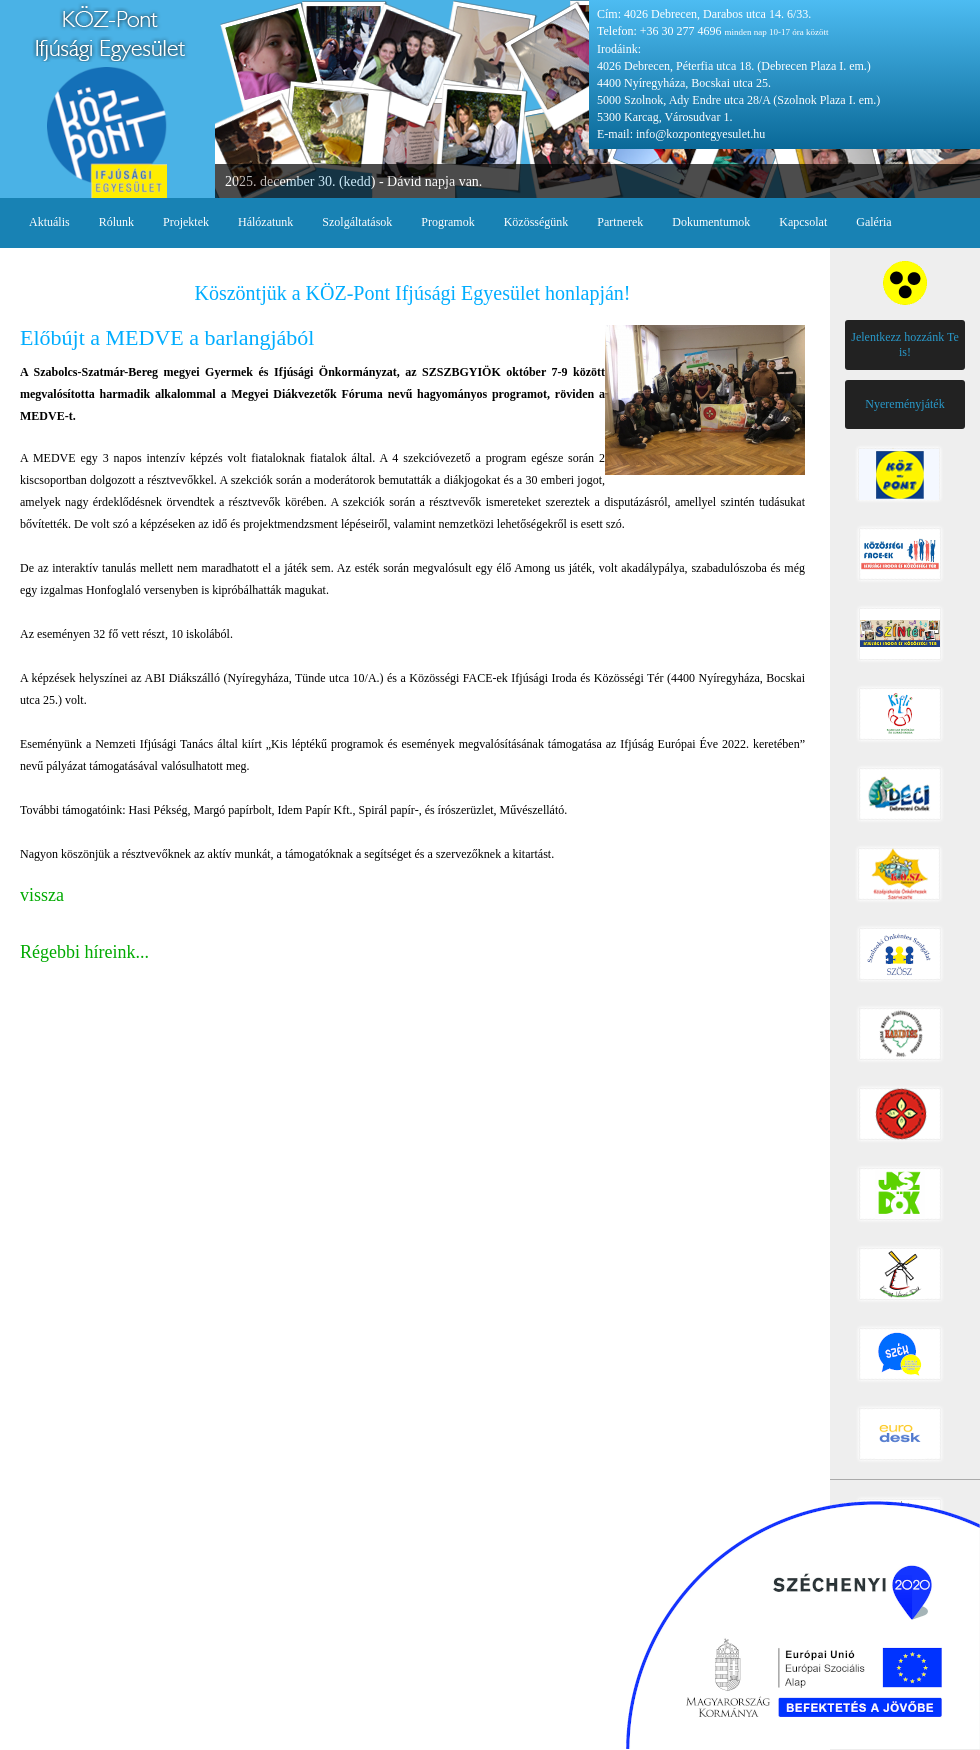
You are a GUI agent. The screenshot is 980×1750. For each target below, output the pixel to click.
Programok (447, 222)
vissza (42, 895)
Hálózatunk (265, 222)
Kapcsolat (803, 222)
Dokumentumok (711, 222)
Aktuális (49, 222)
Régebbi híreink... (84, 952)
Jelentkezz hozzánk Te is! (905, 344)
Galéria (873, 222)
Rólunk (116, 222)
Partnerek (620, 222)
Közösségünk (536, 222)
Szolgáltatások (357, 222)
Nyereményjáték (904, 404)
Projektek (186, 222)
